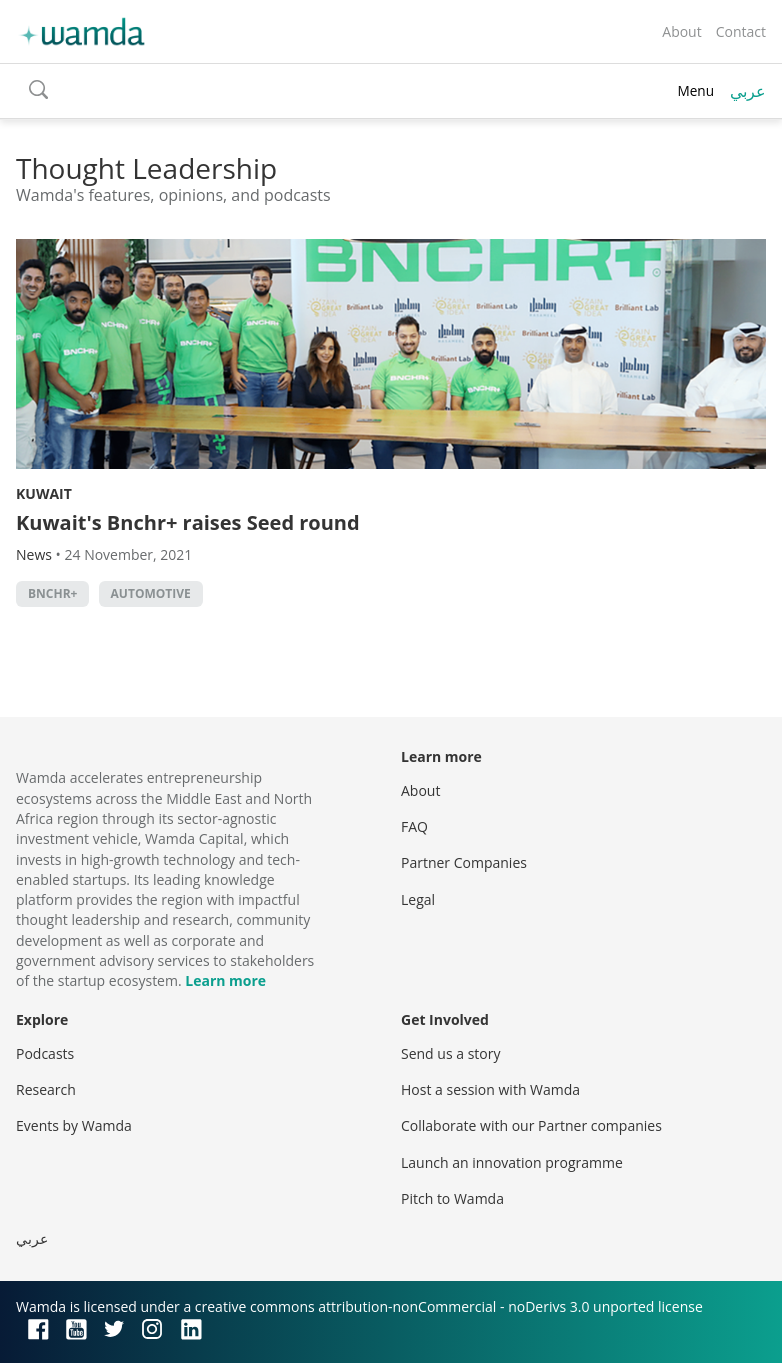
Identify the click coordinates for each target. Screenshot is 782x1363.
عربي (748, 91)
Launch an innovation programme (512, 1162)
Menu (695, 90)
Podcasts (45, 1053)
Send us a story (450, 1053)
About (681, 31)
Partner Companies (464, 862)
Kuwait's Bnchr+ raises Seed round (188, 522)
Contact (741, 31)
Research (46, 1089)
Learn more (225, 980)
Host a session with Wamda (490, 1089)
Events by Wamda (74, 1125)
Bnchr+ (52, 593)
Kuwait (44, 493)
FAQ (414, 826)
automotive (151, 593)
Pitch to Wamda (452, 1198)
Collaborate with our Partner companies (531, 1125)
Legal (418, 899)
